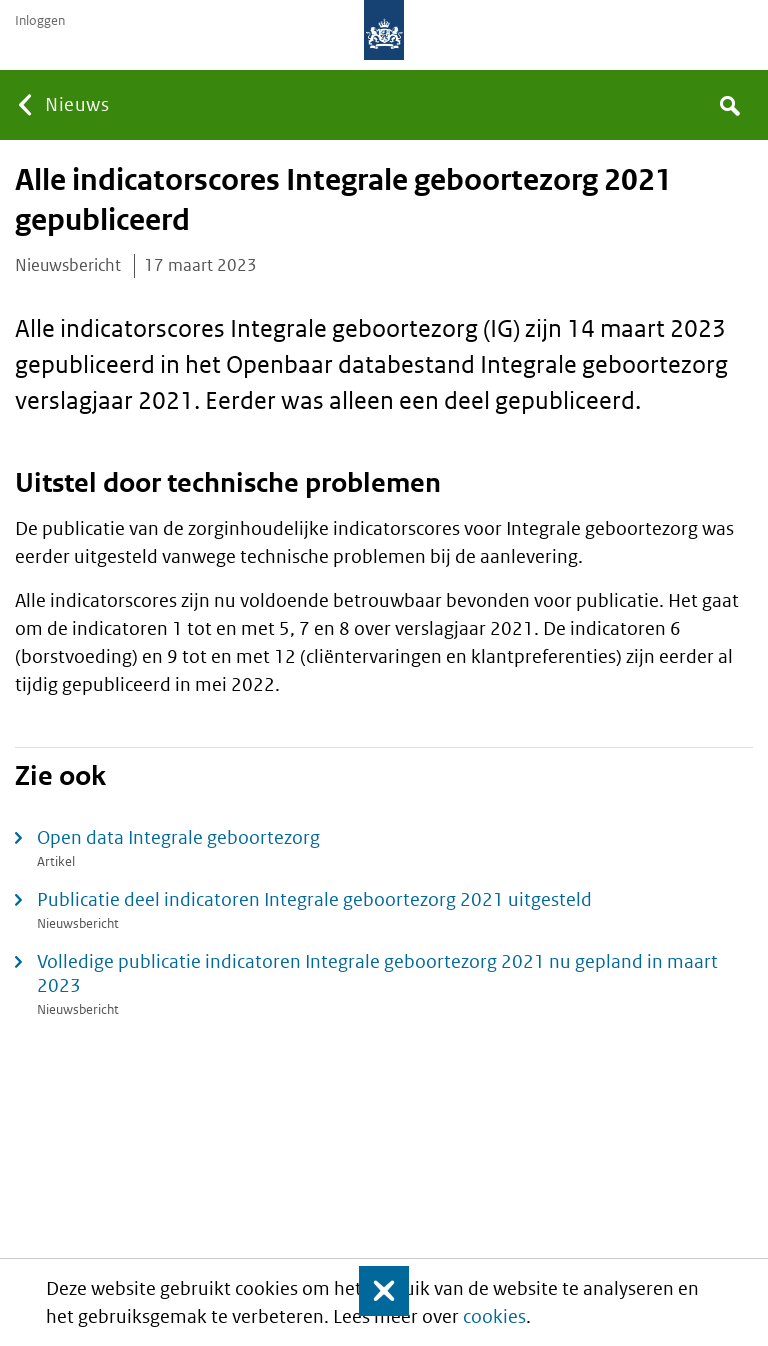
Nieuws (77, 104)
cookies (494, 1316)
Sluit (371, 1291)
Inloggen (40, 21)
